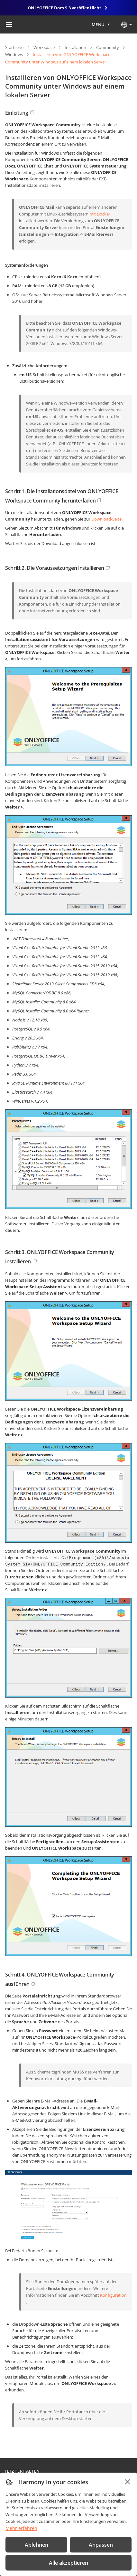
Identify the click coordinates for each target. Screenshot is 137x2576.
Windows (14, 54)
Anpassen (101, 2544)
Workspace (44, 47)
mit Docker (99, 214)
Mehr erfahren (21, 2528)
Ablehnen (36, 2544)
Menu (98, 24)
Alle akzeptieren (68, 2562)
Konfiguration (113, 2295)
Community (107, 47)
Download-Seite (106, 519)
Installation (75, 47)
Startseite (14, 47)
